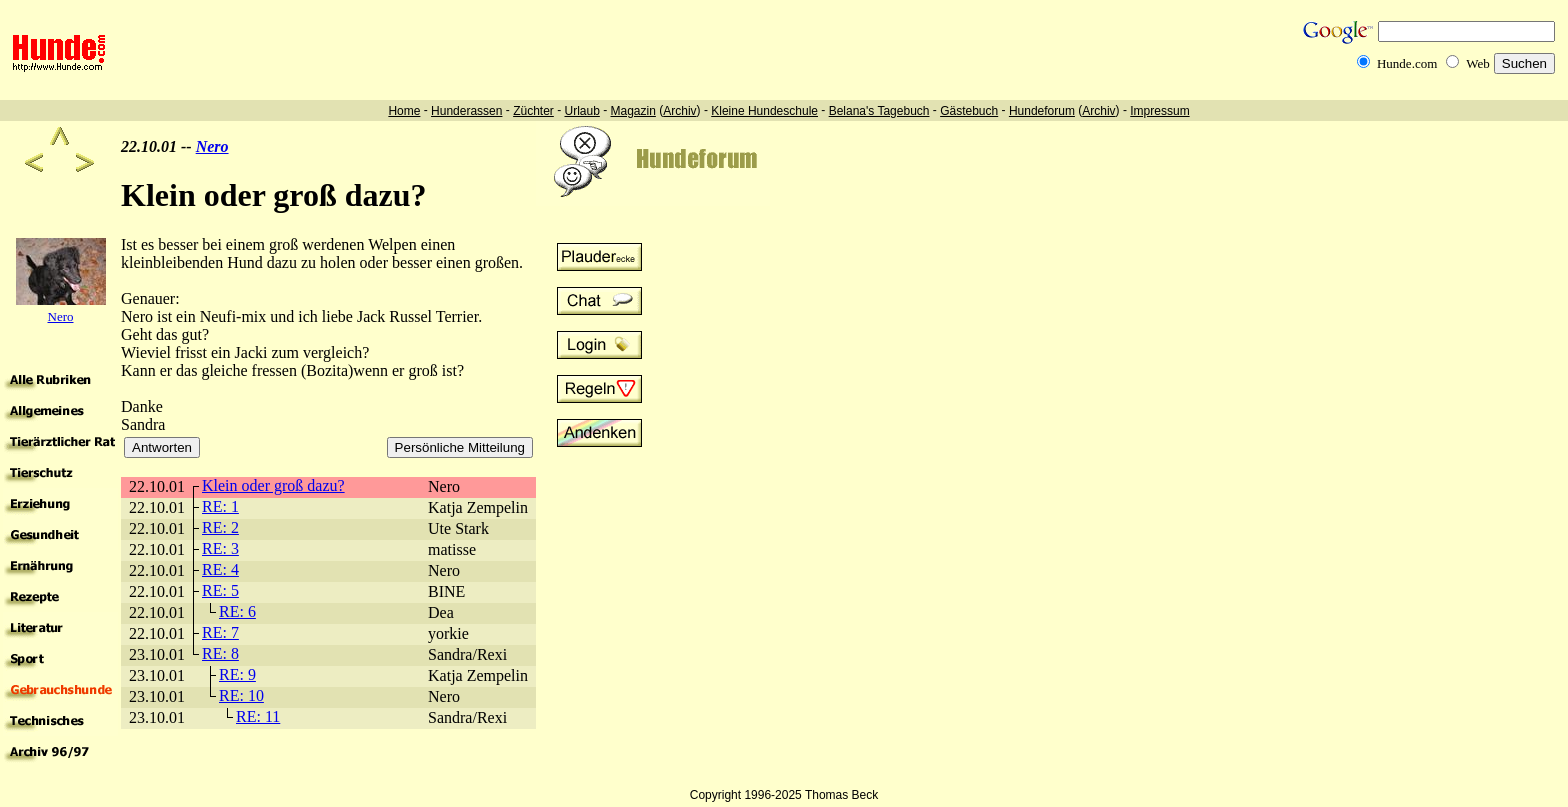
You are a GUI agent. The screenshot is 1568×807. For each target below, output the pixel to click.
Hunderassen (466, 111)
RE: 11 (258, 716)
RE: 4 (220, 569)
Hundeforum (1042, 111)
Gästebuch (969, 111)
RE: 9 (237, 674)
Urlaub (581, 111)
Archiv (679, 111)
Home (404, 111)
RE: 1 (220, 506)
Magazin (633, 111)
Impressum (1159, 111)
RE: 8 (220, 653)
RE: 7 (220, 632)
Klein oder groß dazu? (273, 485)
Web (1478, 63)
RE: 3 (220, 548)
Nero (212, 146)
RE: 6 (237, 611)
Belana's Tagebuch (879, 111)
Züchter (533, 111)
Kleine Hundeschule (764, 111)
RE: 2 (220, 527)
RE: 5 (220, 590)
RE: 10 (241, 695)
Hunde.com (1407, 63)
